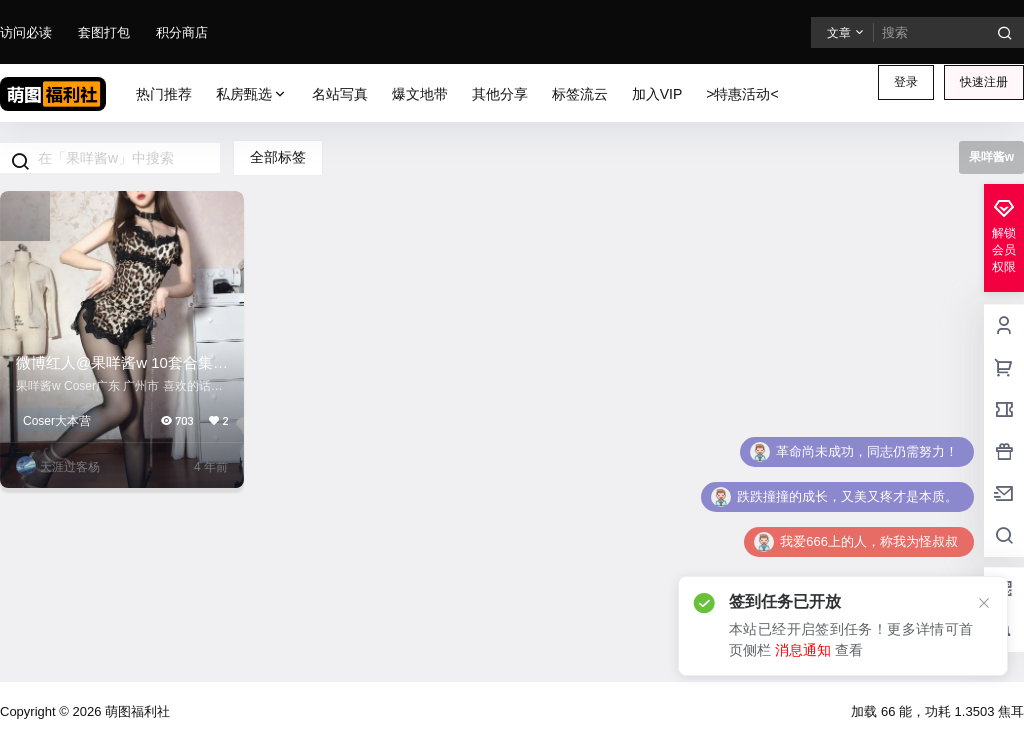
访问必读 (26, 32)
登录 (906, 82)
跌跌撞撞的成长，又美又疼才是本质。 (847, 496)
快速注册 (984, 82)
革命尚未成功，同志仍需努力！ (867, 451)
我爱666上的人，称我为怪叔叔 (869, 541)
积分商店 (182, 32)
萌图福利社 (135, 711)
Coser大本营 (57, 421)
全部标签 (278, 157)
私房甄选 (252, 94)
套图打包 (104, 32)
